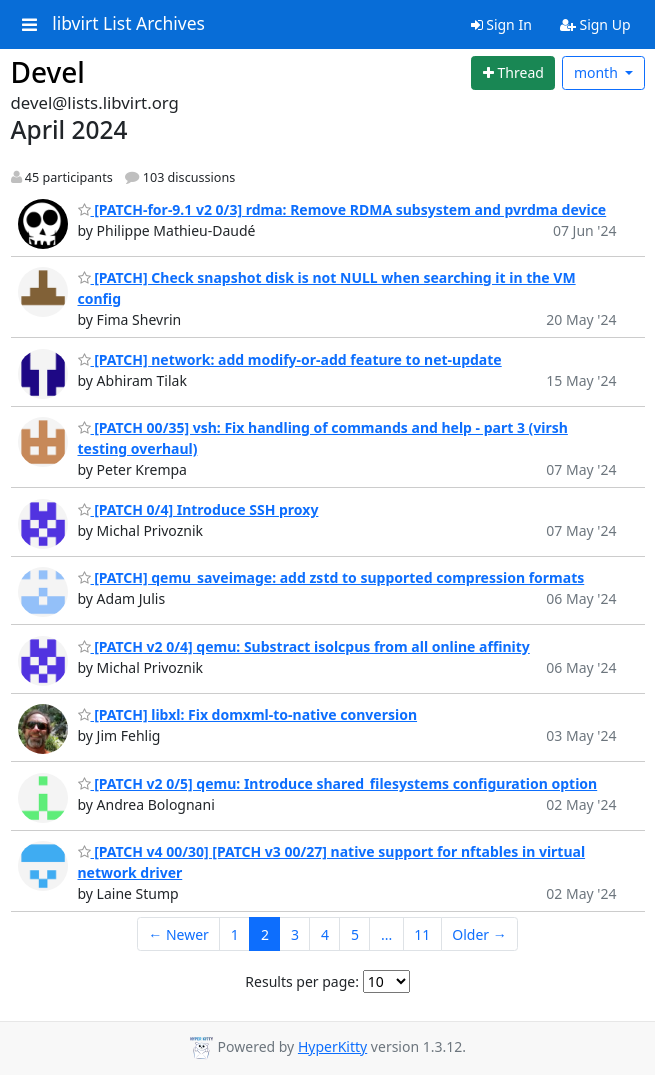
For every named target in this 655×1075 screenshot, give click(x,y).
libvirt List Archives (128, 24)
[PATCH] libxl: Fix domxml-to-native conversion (248, 714)
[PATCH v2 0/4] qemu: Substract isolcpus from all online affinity (304, 646)
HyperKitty (332, 1046)
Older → (479, 934)
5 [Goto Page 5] (355, 934)
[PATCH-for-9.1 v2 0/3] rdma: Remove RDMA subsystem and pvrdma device (342, 209)
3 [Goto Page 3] (295, 934)
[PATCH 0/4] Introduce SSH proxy (198, 509)
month (598, 72)
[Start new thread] (513, 73)
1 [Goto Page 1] (235, 934)
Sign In (501, 24)
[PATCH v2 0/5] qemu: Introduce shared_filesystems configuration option (338, 783)
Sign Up (595, 24)
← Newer (178, 934)
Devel (48, 72)
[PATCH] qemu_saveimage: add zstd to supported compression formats (331, 577)
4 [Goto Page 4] (325, 934)
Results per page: (302, 981)
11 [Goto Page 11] (422, 934)
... (386, 934)
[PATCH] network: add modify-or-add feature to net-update (290, 359)
